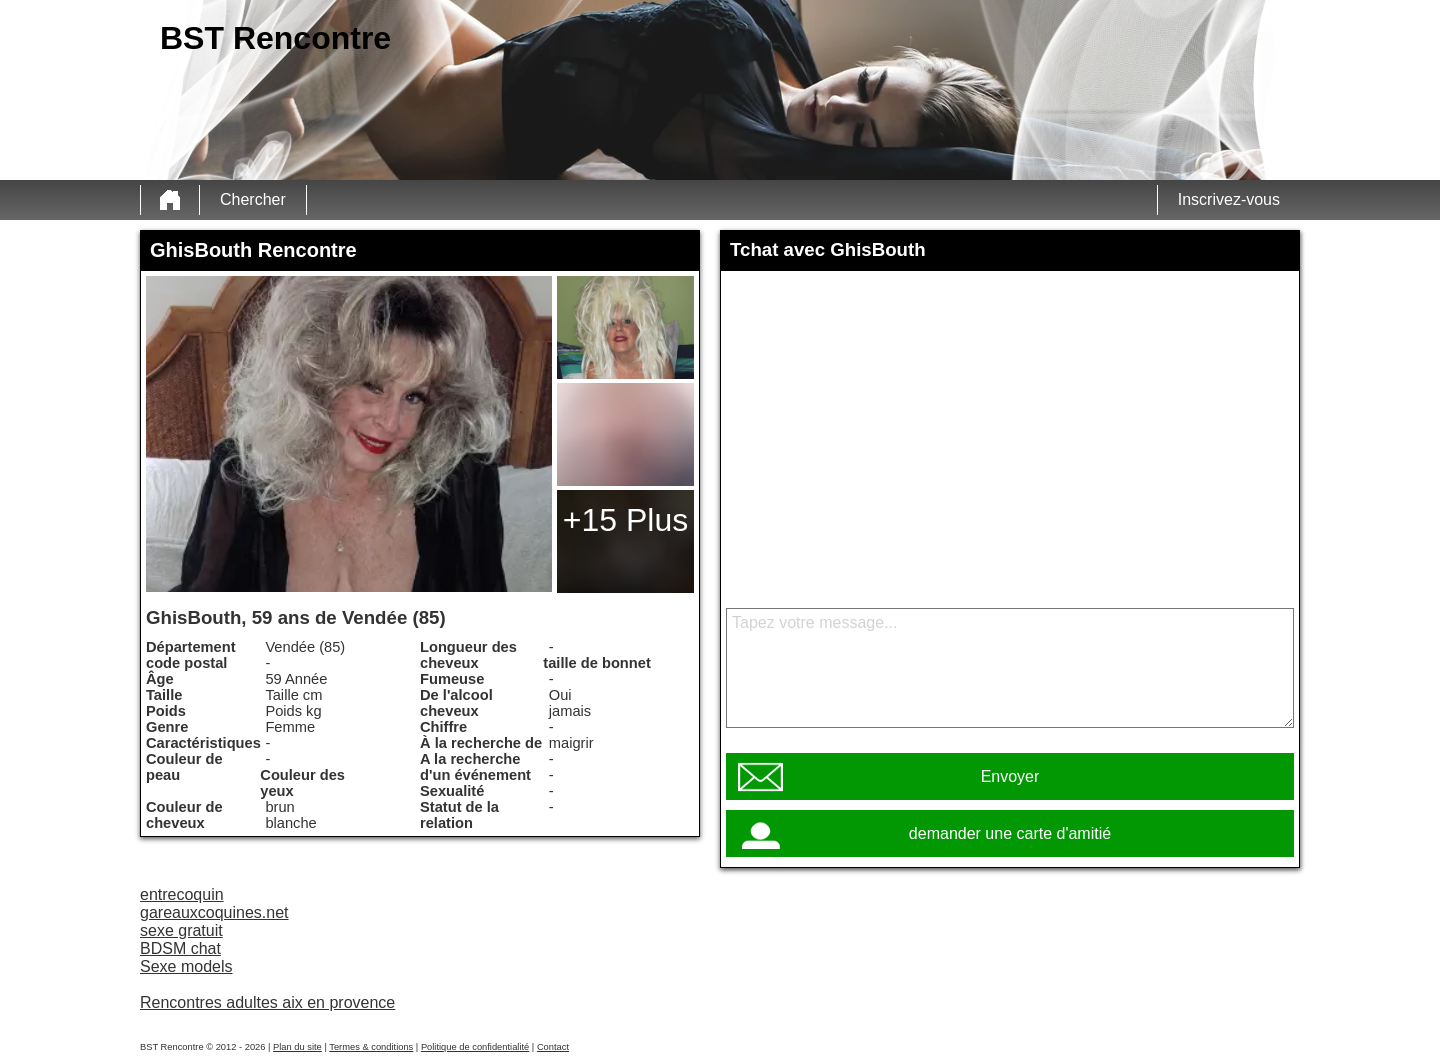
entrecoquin (182, 894)
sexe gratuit (181, 930)
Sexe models (186, 966)
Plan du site (297, 1047)
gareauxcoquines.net (214, 912)
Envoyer (1010, 776)
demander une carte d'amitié (1010, 833)
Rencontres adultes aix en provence (267, 1002)
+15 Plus (625, 520)
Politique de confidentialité (475, 1047)
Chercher (253, 199)
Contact (553, 1047)
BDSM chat (180, 948)
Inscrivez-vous (1229, 199)
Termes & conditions (371, 1047)
